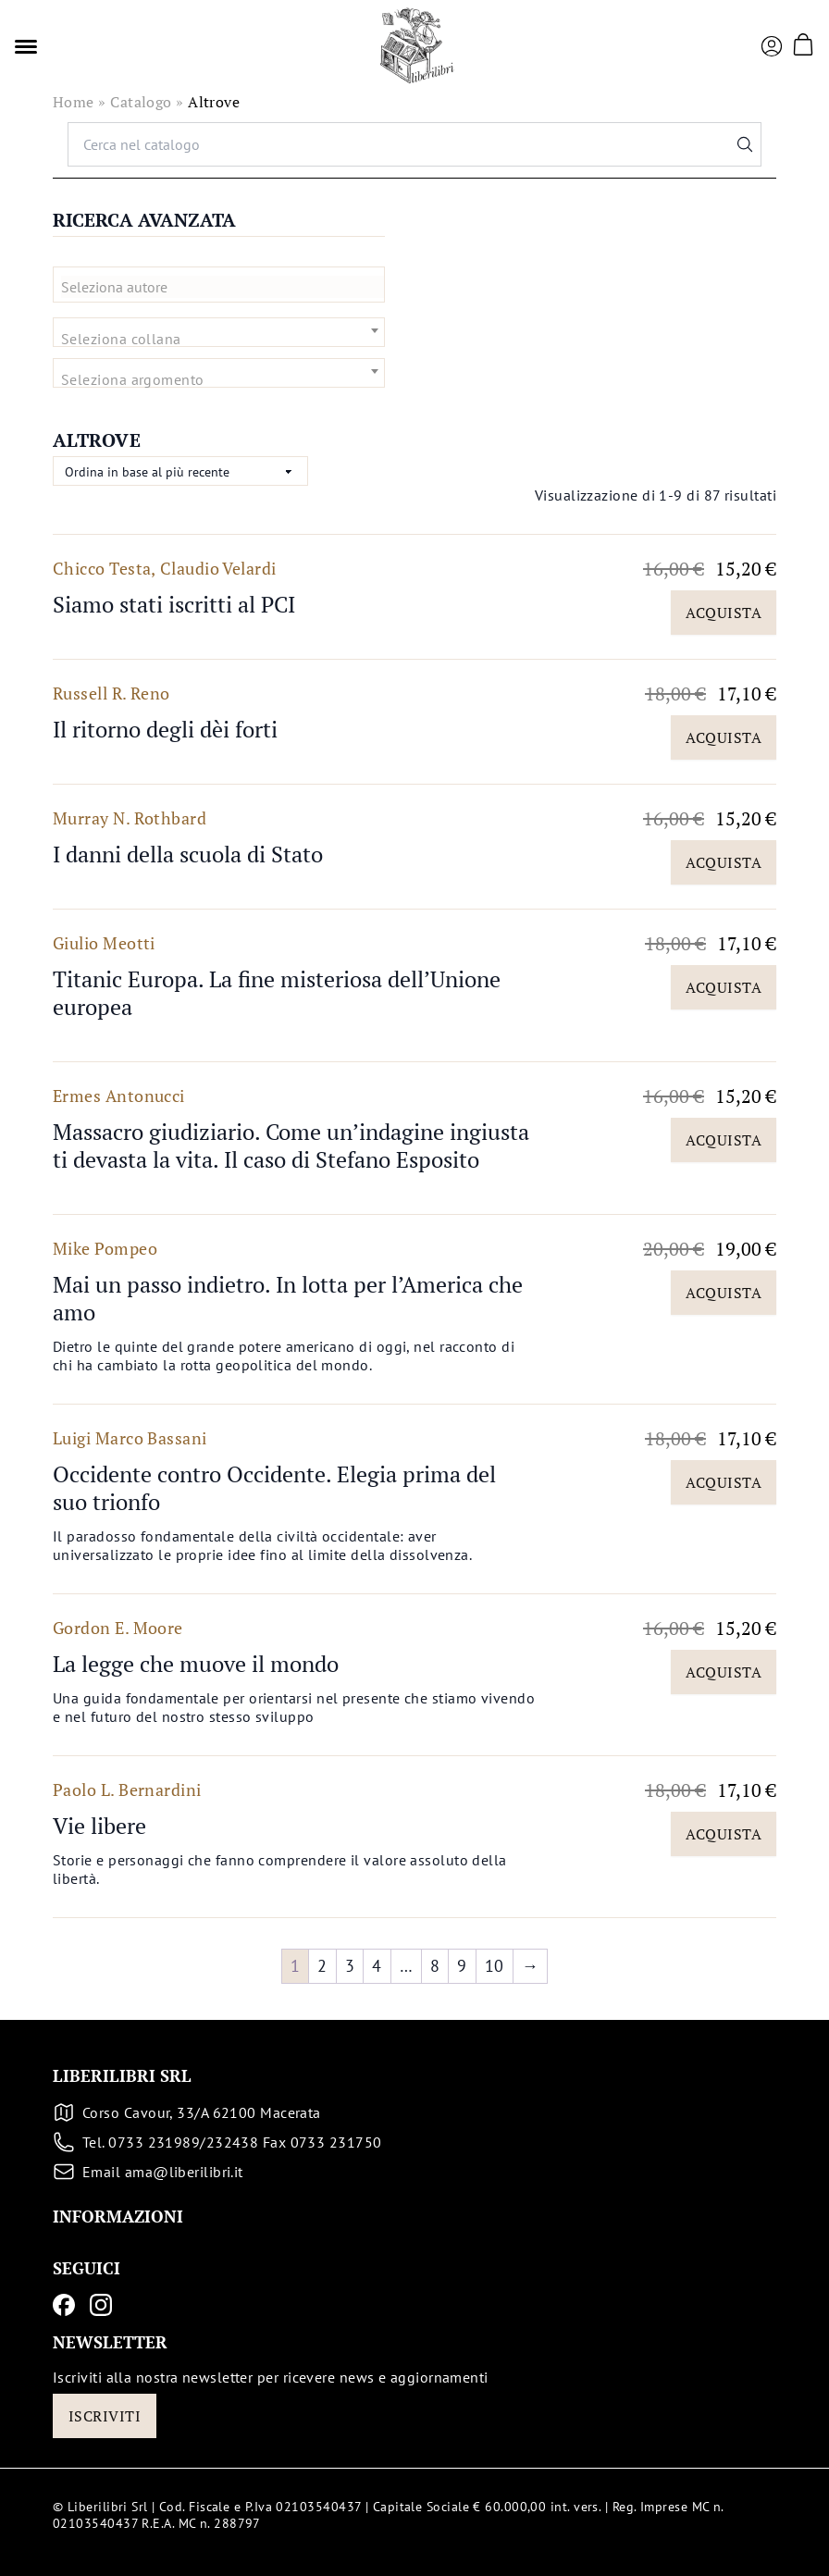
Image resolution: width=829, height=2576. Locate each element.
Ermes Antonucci (119, 1095)
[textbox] (226, 287)
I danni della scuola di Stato (188, 854)
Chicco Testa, (104, 568)
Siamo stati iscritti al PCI (174, 604)
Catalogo (141, 102)
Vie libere (99, 1825)
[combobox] (219, 284)
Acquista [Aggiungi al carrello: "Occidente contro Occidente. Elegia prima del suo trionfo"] (723, 1482)
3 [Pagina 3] (349, 1965)
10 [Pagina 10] (494, 1965)
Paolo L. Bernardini (127, 1789)
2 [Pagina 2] (322, 1965)
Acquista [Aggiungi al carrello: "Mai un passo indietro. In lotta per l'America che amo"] (723, 1292)
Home (73, 102)
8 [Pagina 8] (434, 1965)
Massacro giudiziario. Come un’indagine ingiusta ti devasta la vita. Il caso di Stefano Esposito (291, 1145)
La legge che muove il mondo (196, 1663)
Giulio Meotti (104, 943)
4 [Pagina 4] (376, 1965)
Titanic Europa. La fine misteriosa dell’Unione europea (277, 993)
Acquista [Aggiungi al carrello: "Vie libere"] (723, 1834)
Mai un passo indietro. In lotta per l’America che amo (288, 1298)
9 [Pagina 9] (461, 1965)
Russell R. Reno (111, 693)
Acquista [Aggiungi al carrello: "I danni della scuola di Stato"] (723, 862)
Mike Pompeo (105, 1248)
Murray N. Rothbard (129, 818)
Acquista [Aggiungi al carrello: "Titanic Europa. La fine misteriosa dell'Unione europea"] (723, 987)
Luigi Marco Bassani (130, 1438)
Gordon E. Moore (118, 1627)
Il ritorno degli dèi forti (165, 729)
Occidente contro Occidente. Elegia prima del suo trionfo (274, 1488)
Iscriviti (104, 2416)
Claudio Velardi (218, 568)
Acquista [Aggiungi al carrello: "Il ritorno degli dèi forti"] (723, 737)
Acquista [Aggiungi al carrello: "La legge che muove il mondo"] (723, 1672)
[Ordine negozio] (180, 471)
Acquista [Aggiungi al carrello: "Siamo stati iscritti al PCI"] (723, 612)
